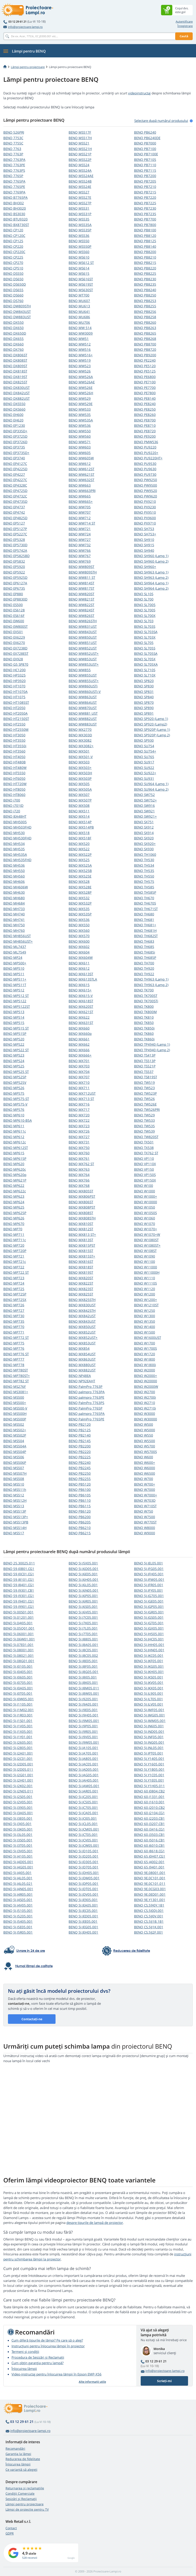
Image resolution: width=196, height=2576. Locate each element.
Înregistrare (185, 26)
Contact (11, 2528)
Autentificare (184, 21)
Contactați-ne (31, 2019)
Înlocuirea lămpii (24, 2368)
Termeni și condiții (25, 2351)
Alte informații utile (92, 2382)
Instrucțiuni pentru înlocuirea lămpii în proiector (48, 2346)
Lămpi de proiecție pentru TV (27, 2509)
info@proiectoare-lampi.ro (23, 27)
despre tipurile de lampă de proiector (94, 2222)
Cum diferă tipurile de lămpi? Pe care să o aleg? (47, 2340)
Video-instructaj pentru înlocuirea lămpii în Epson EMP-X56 (57, 2374)
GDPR (10, 2533)
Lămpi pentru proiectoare (28, 67)
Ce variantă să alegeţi (21, 2469)
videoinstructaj (139, 93)
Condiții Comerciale (20, 2493)
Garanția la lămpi (18, 2454)
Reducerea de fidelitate (23, 2459)
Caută (184, 36)
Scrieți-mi (164, 2381)
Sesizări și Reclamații (21, 2499)
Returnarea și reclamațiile (25, 2488)
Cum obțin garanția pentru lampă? (37, 2363)
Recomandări (15, 2448)
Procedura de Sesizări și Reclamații (38, 2357)
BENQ (13, 132)
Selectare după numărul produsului (161, 120)
